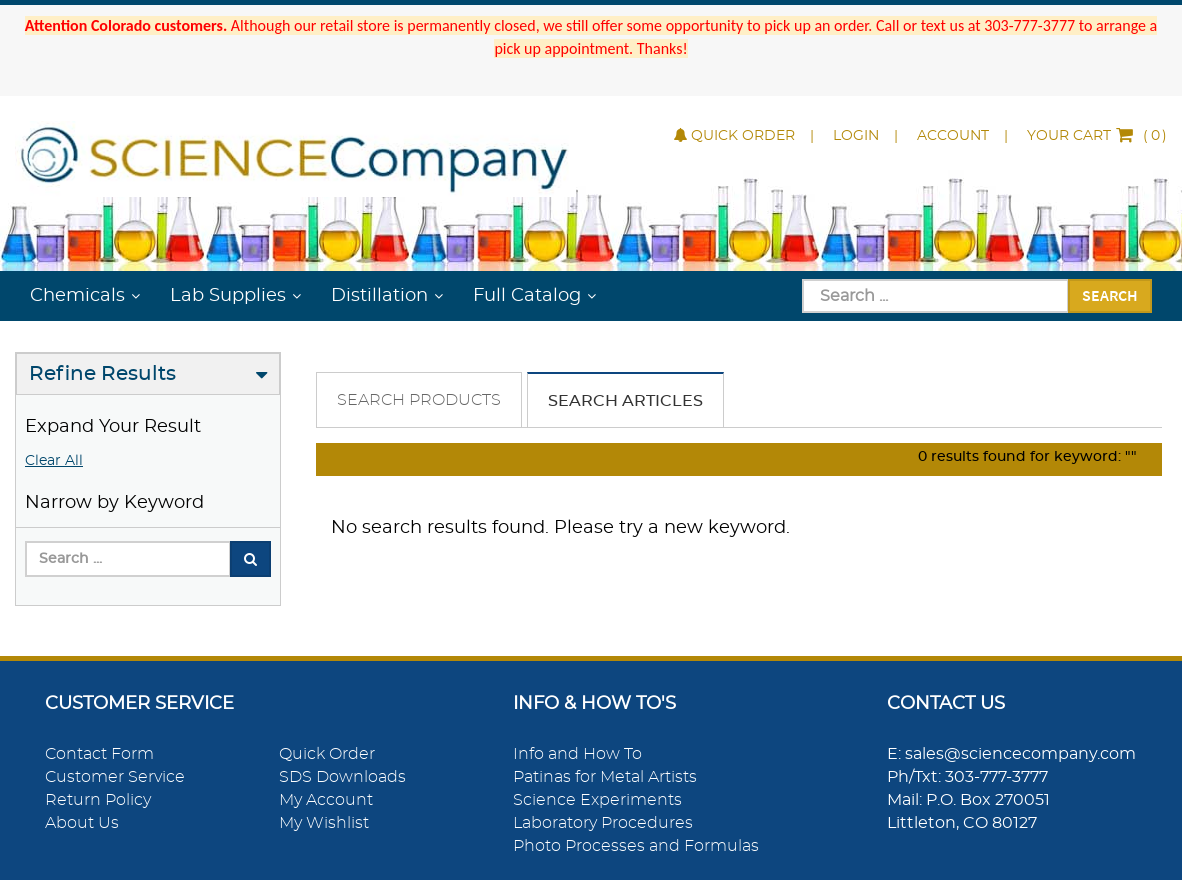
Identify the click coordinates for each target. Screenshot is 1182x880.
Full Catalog (527, 296)
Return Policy (98, 800)
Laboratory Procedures (603, 823)
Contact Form (99, 754)
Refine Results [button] (102, 374)
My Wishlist (324, 823)
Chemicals (77, 296)
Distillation (379, 296)
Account (953, 136)
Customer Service (115, 777)
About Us (82, 823)
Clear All (54, 461)
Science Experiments (597, 800)
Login (856, 136)
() (1097, 136)
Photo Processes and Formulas (636, 846)
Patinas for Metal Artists (605, 777)
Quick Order (734, 136)
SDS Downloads (342, 777)
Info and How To (577, 754)
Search (1110, 295)
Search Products (419, 400)
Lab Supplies (228, 296)
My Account (326, 800)
